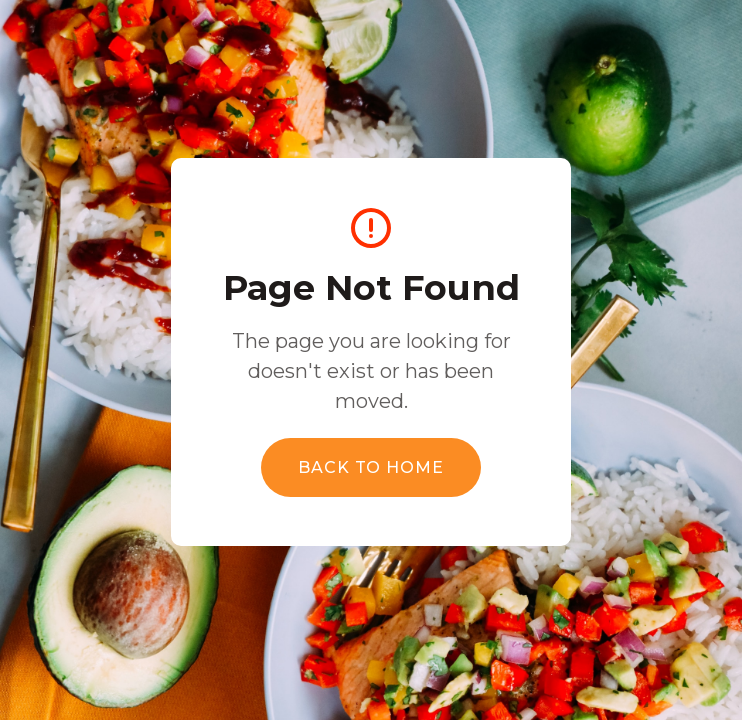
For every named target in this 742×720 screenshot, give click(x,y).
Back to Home (371, 467)
